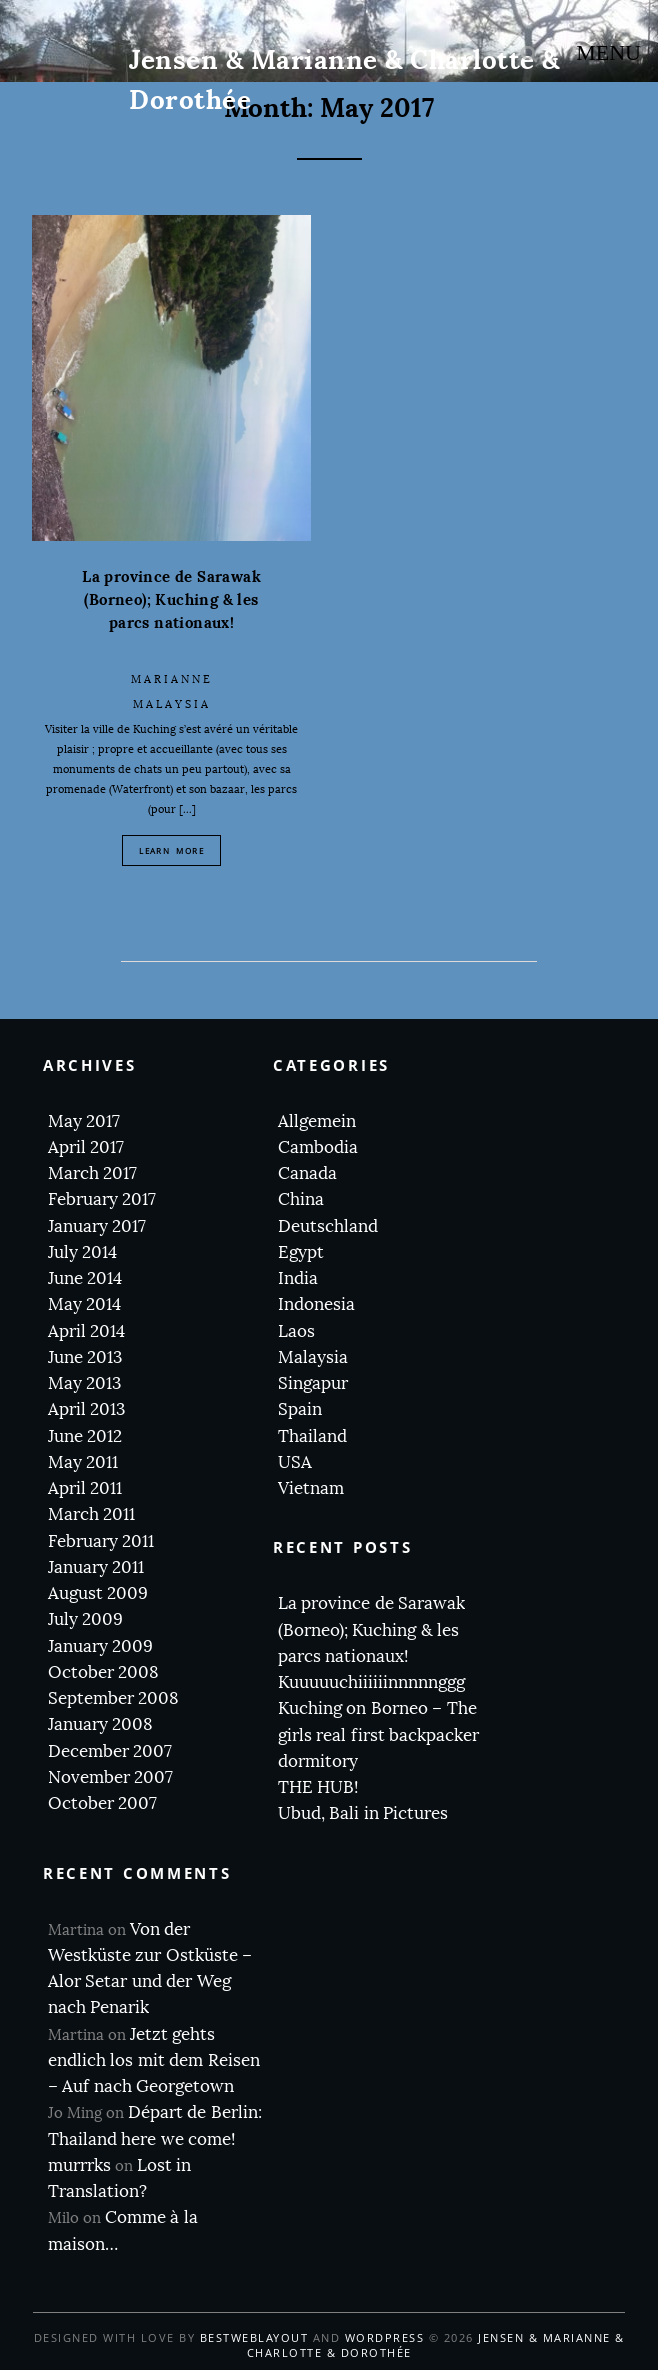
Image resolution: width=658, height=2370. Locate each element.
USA (295, 1462)
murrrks (79, 2165)
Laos (296, 1331)
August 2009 (98, 1593)
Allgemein (317, 1121)
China (301, 1199)
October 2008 (103, 1672)
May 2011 (83, 1462)
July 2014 (82, 1252)
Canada (307, 1173)
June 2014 (85, 1278)
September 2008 (113, 1698)
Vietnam (311, 1488)
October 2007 (102, 1803)
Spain (300, 1409)
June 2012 (85, 1436)
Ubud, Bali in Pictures (363, 1813)
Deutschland (328, 1226)
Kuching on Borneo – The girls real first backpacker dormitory (378, 1735)
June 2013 (85, 1357)
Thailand (312, 1436)
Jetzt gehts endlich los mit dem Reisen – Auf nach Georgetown (154, 2061)
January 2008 (100, 1724)
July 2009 (85, 1619)
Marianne (172, 679)
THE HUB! (318, 1787)
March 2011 (91, 1514)
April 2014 (86, 1331)
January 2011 (96, 1567)
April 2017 (86, 1147)
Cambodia (318, 1147)
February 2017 (102, 1199)
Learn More (171, 850)
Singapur (313, 1383)
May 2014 (84, 1304)
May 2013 (84, 1383)
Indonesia (316, 1304)
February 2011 (101, 1541)
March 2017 (92, 1173)
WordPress (385, 2337)
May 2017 (84, 1121)
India (298, 1278)
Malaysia (172, 704)
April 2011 (85, 1488)
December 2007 (110, 1751)
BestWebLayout (254, 2337)
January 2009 (100, 1646)
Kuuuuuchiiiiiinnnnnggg (371, 1682)
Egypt (301, 1252)
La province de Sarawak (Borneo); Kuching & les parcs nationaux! (171, 600)
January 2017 (97, 1226)
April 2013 (86, 1409)
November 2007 (110, 1777)
